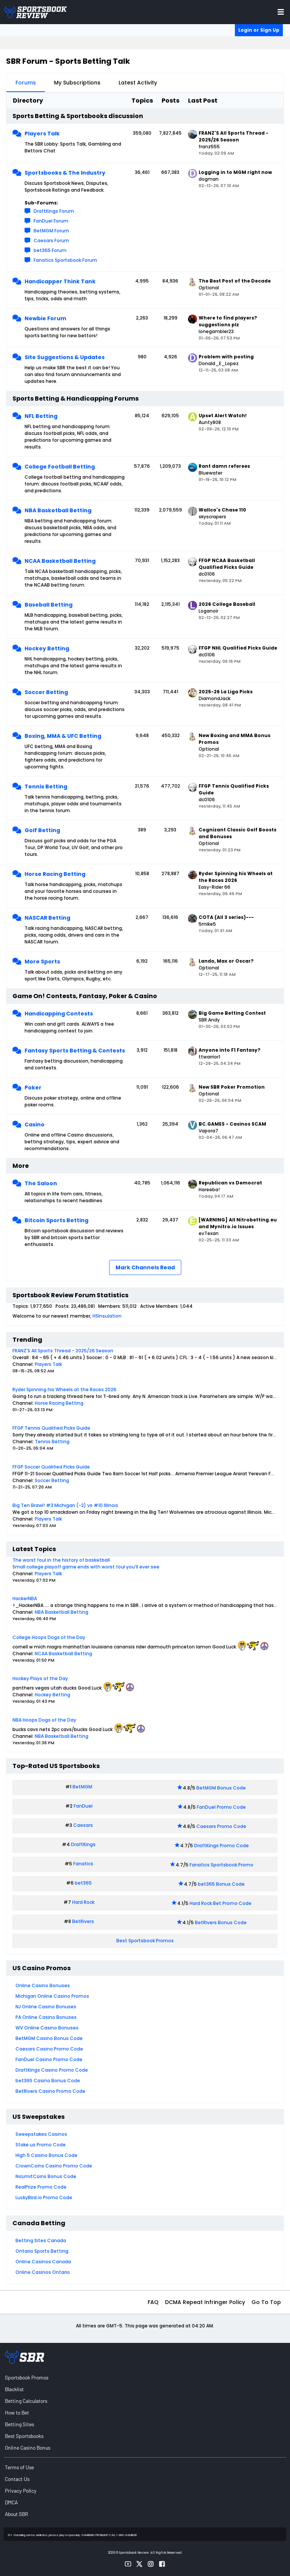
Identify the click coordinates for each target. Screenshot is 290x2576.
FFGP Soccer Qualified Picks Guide (51, 1467)
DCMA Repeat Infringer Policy (205, 2302)
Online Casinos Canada (43, 2261)
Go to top (266, 2302)
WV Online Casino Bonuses (47, 2028)
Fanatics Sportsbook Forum (65, 260)
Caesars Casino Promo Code (49, 2049)
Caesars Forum (51, 240)
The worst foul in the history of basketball (61, 1560)
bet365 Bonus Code (221, 1884)
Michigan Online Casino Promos (52, 1996)
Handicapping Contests (59, 1013)
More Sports (42, 961)
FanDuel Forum (51, 221)
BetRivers (83, 1921)
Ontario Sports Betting (41, 2251)
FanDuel (83, 1806)
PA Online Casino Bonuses (46, 2017)
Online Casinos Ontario (42, 2272)
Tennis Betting (46, 786)
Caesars (83, 1825)
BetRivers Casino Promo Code (50, 2091)
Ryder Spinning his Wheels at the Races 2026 (64, 1389)
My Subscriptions (77, 82)
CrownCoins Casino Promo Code (53, 2166)
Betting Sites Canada (40, 2240)
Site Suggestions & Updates (65, 357)
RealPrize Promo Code (40, 2187)
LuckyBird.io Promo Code (43, 2197)
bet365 (83, 1883)
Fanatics (83, 1863)
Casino (35, 1124)
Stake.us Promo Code (40, 2144)
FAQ (153, 2302)
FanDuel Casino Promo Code (48, 2059)
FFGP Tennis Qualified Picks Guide (51, 1428)
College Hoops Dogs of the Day (48, 1637)
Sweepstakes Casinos (41, 2134)
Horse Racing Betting (55, 874)
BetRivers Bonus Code (221, 1922)
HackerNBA (24, 1598)
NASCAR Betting (47, 918)
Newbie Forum (45, 318)
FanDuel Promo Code (221, 1807)
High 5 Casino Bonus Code (46, 2155)
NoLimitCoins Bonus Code (45, 2176)
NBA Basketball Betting (58, 510)
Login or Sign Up (258, 30)
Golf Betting (42, 830)
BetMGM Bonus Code (221, 1788)
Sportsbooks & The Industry (65, 173)
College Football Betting (60, 466)
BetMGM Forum (51, 230)
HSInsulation (107, 1316)
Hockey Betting (47, 648)
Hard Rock (83, 1902)
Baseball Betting (48, 604)
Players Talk (42, 133)
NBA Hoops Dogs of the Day (44, 1720)
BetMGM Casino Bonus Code (49, 2038)
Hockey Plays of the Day (40, 1678)
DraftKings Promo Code (221, 1845)
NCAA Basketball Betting (60, 561)
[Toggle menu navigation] (280, 12)
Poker (33, 1087)
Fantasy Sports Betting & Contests (75, 1050)
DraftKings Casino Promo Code (51, 2070)
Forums (25, 82)
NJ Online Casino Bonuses (45, 2006)
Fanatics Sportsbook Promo (221, 1865)
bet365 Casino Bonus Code (47, 2080)
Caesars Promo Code (221, 1826)
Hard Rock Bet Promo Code (220, 1903)
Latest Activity (138, 82)
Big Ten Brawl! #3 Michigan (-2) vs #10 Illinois (65, 1505)
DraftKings (83, 1844)
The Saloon (41, 1183)
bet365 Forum (50, 250)
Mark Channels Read (145, 1267)
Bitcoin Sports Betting (56, 1220)
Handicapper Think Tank (60, 281)
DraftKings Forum (54, 211)
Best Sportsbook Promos (145, 1940)
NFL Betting (41, 416)
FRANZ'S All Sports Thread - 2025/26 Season (62, 1350)
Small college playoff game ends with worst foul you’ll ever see (85, 1567)
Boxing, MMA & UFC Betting (63, 736)
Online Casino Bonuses (42, 1985)
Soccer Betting (46, 692)
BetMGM (82, 1786)
